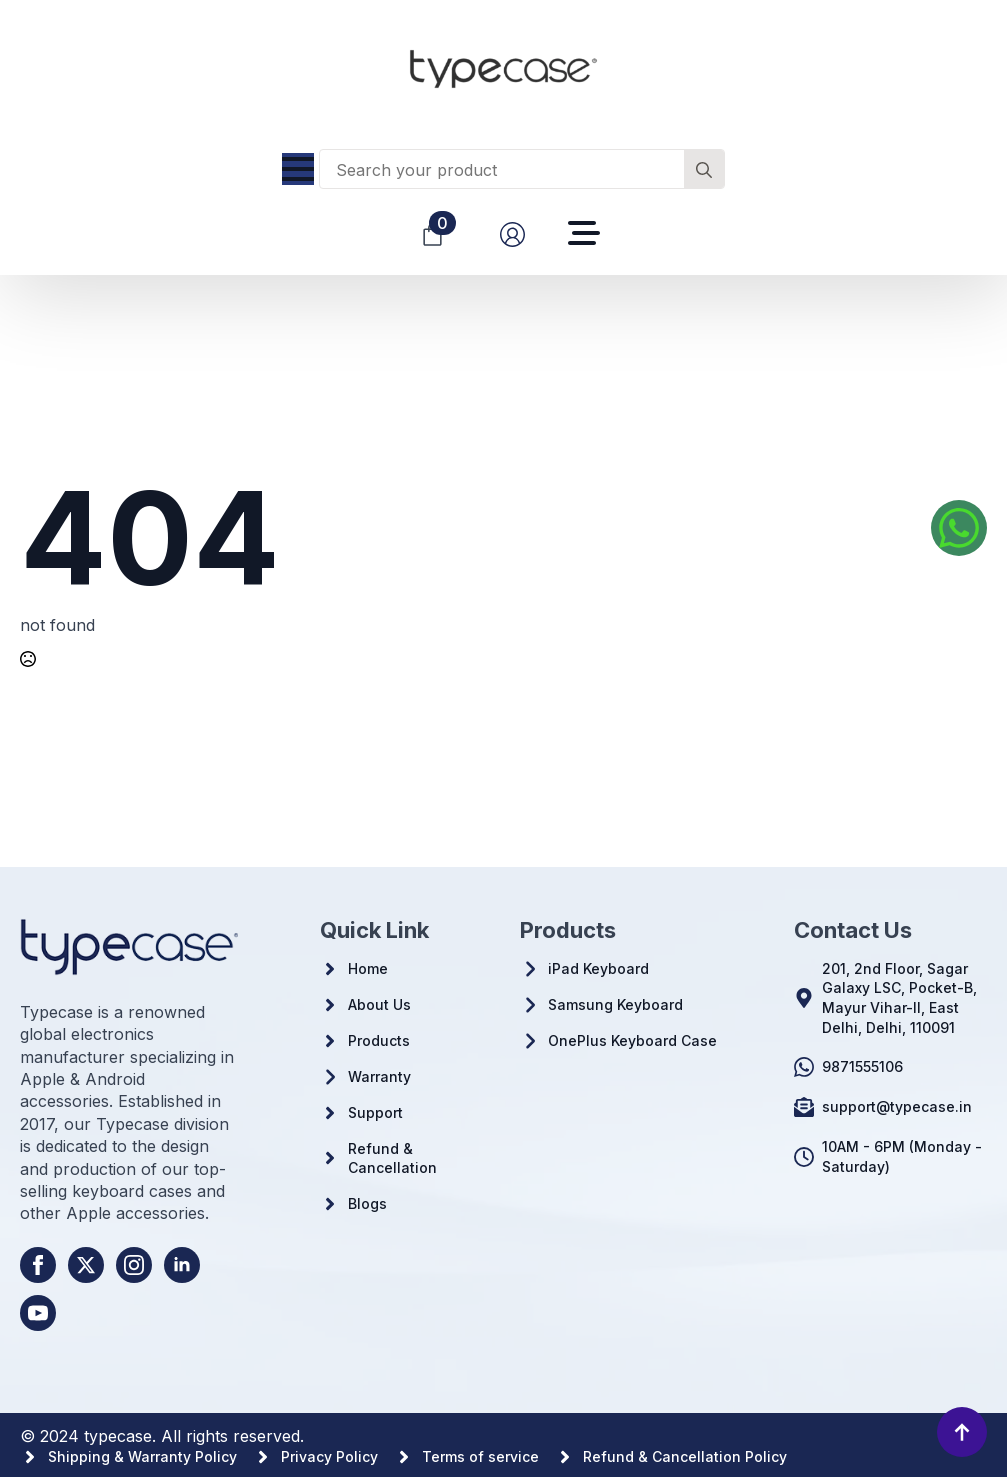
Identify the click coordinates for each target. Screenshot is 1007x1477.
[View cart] (432, 234)
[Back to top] (962, 1432)
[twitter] (86, 1265)
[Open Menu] (298, 169)
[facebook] (38, 1265)
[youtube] (38, 1313)
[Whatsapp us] (959, 528)
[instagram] (134, 1265)
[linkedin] (182, 1265)
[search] (704, 170)
